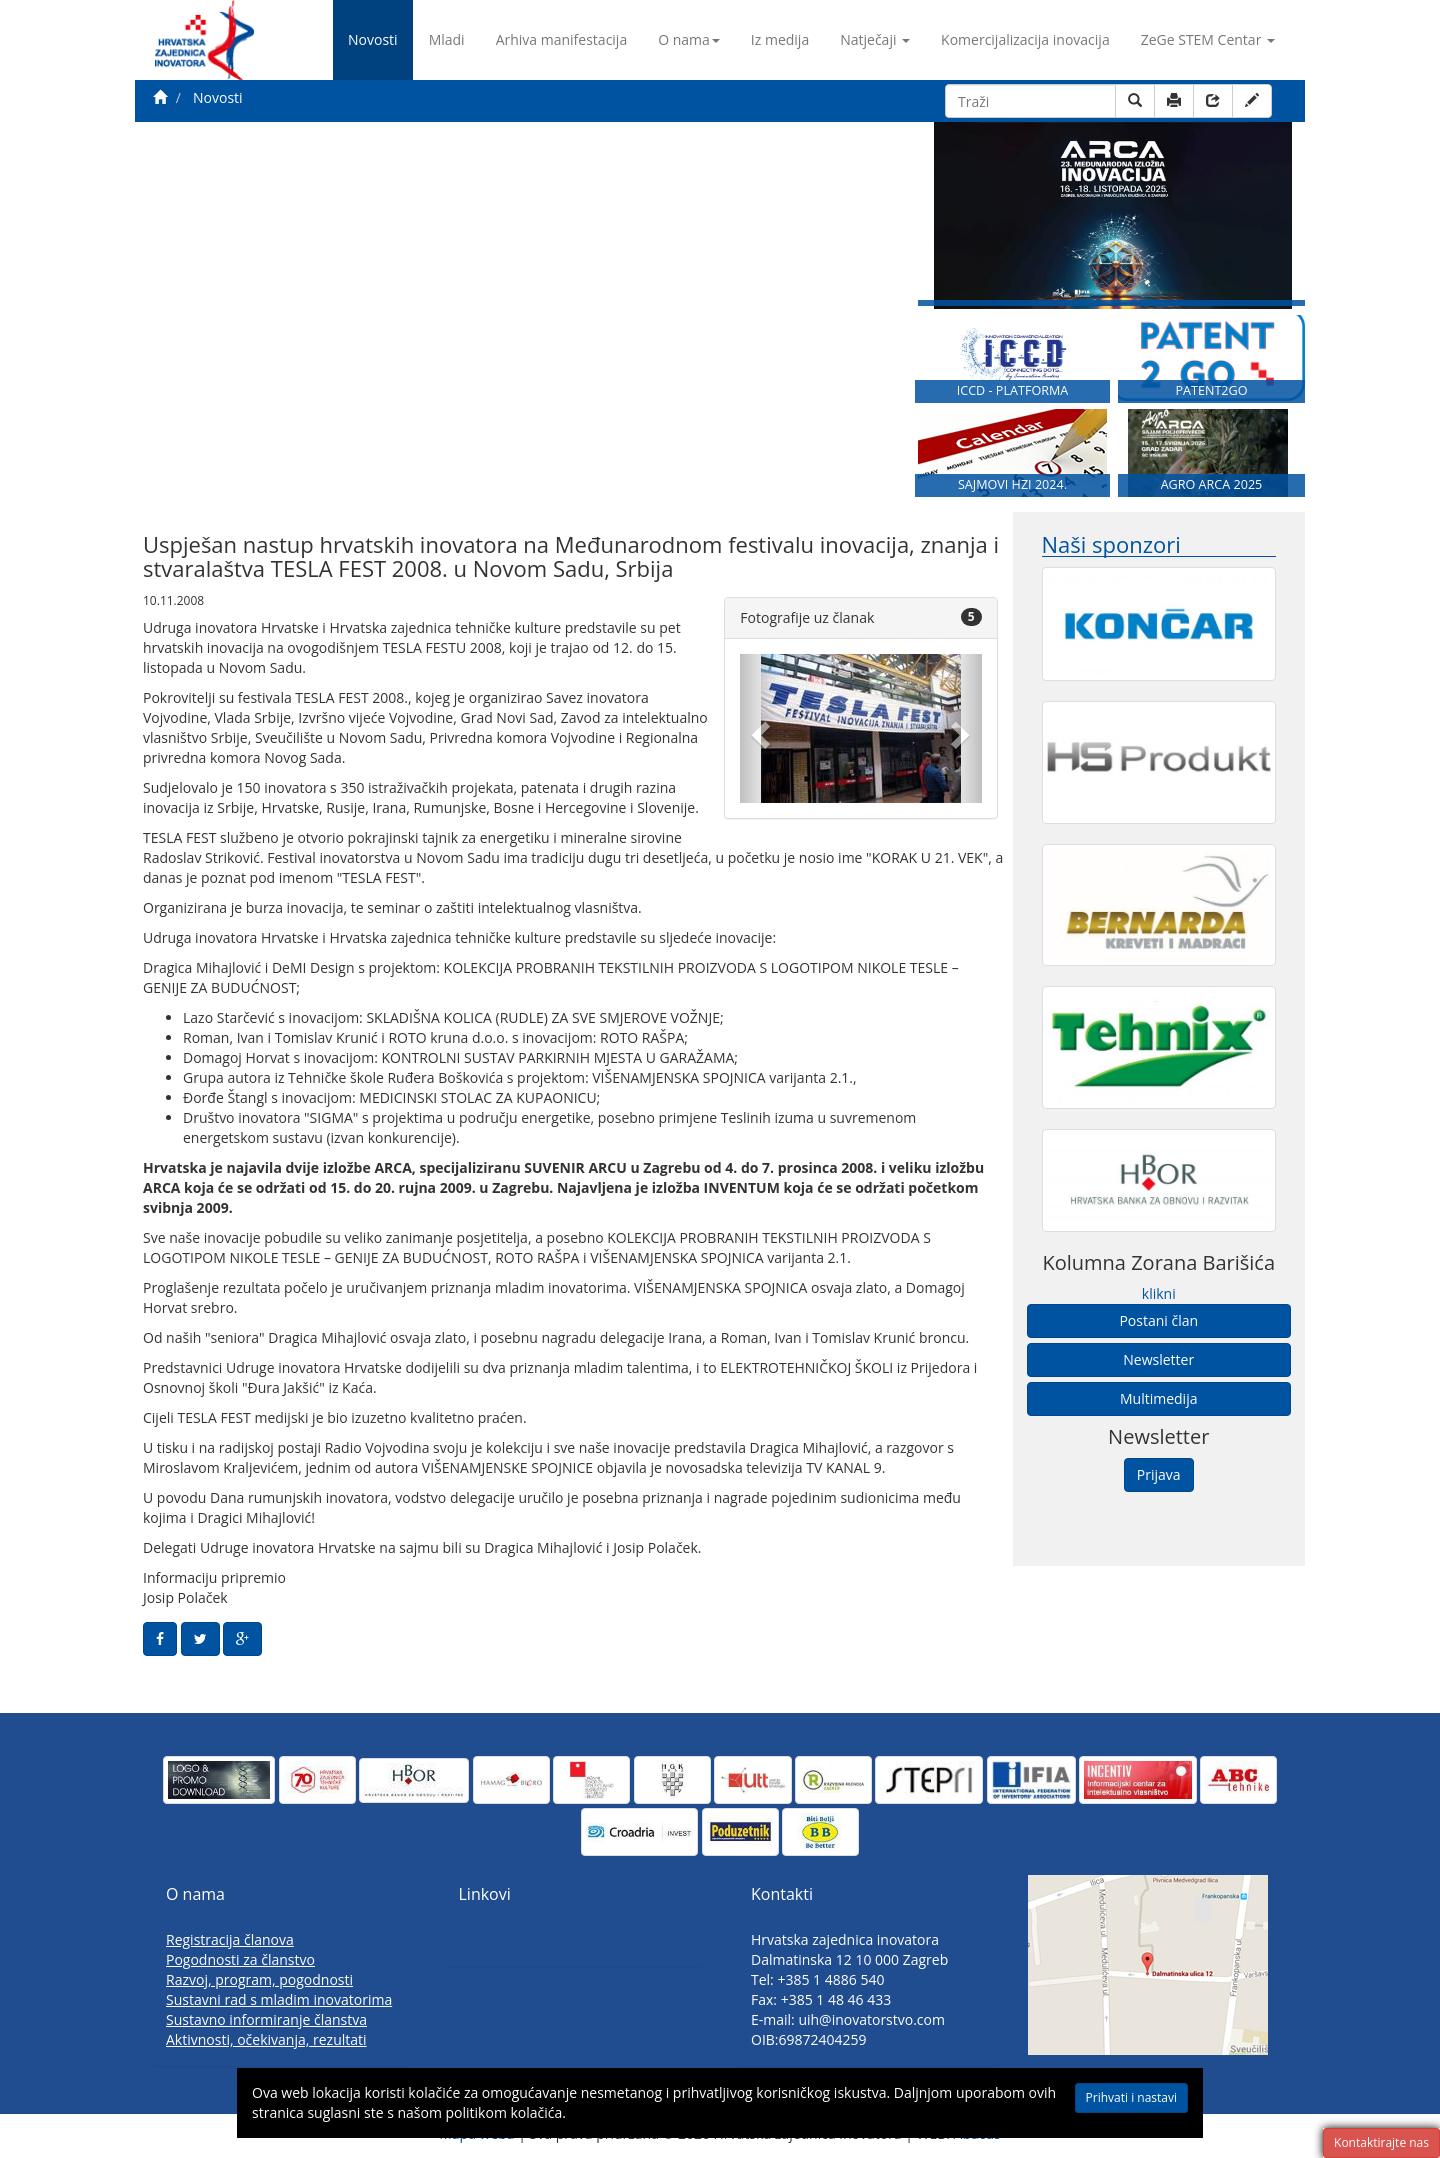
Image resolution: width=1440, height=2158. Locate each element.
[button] (758, 728)
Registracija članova (230, 1939)
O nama (689, 39)
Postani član (1158, 1320)
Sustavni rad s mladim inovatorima (279, 1999)
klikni (1159, 1293)
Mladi (447, 39)
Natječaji (875, 39)
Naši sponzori (1111, 544)
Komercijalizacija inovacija (1025, 39)
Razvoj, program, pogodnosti (259, 1979)
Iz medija (780, 39)
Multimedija (1158, 1398)
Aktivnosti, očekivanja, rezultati (266, 2039)
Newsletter (1158, 1359)
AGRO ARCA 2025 (1212, 484)
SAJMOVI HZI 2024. (1012, 484)
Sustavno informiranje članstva (266, 2019)
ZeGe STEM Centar (1208, 39)
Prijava (1159, 1474)
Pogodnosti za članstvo (240, 1959)
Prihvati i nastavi (1131, 2097)
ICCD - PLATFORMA (1013, 390)
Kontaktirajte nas (1381, 2142)
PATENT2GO (1211, 390)
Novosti (373, 39)
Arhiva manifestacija (562, 39)
